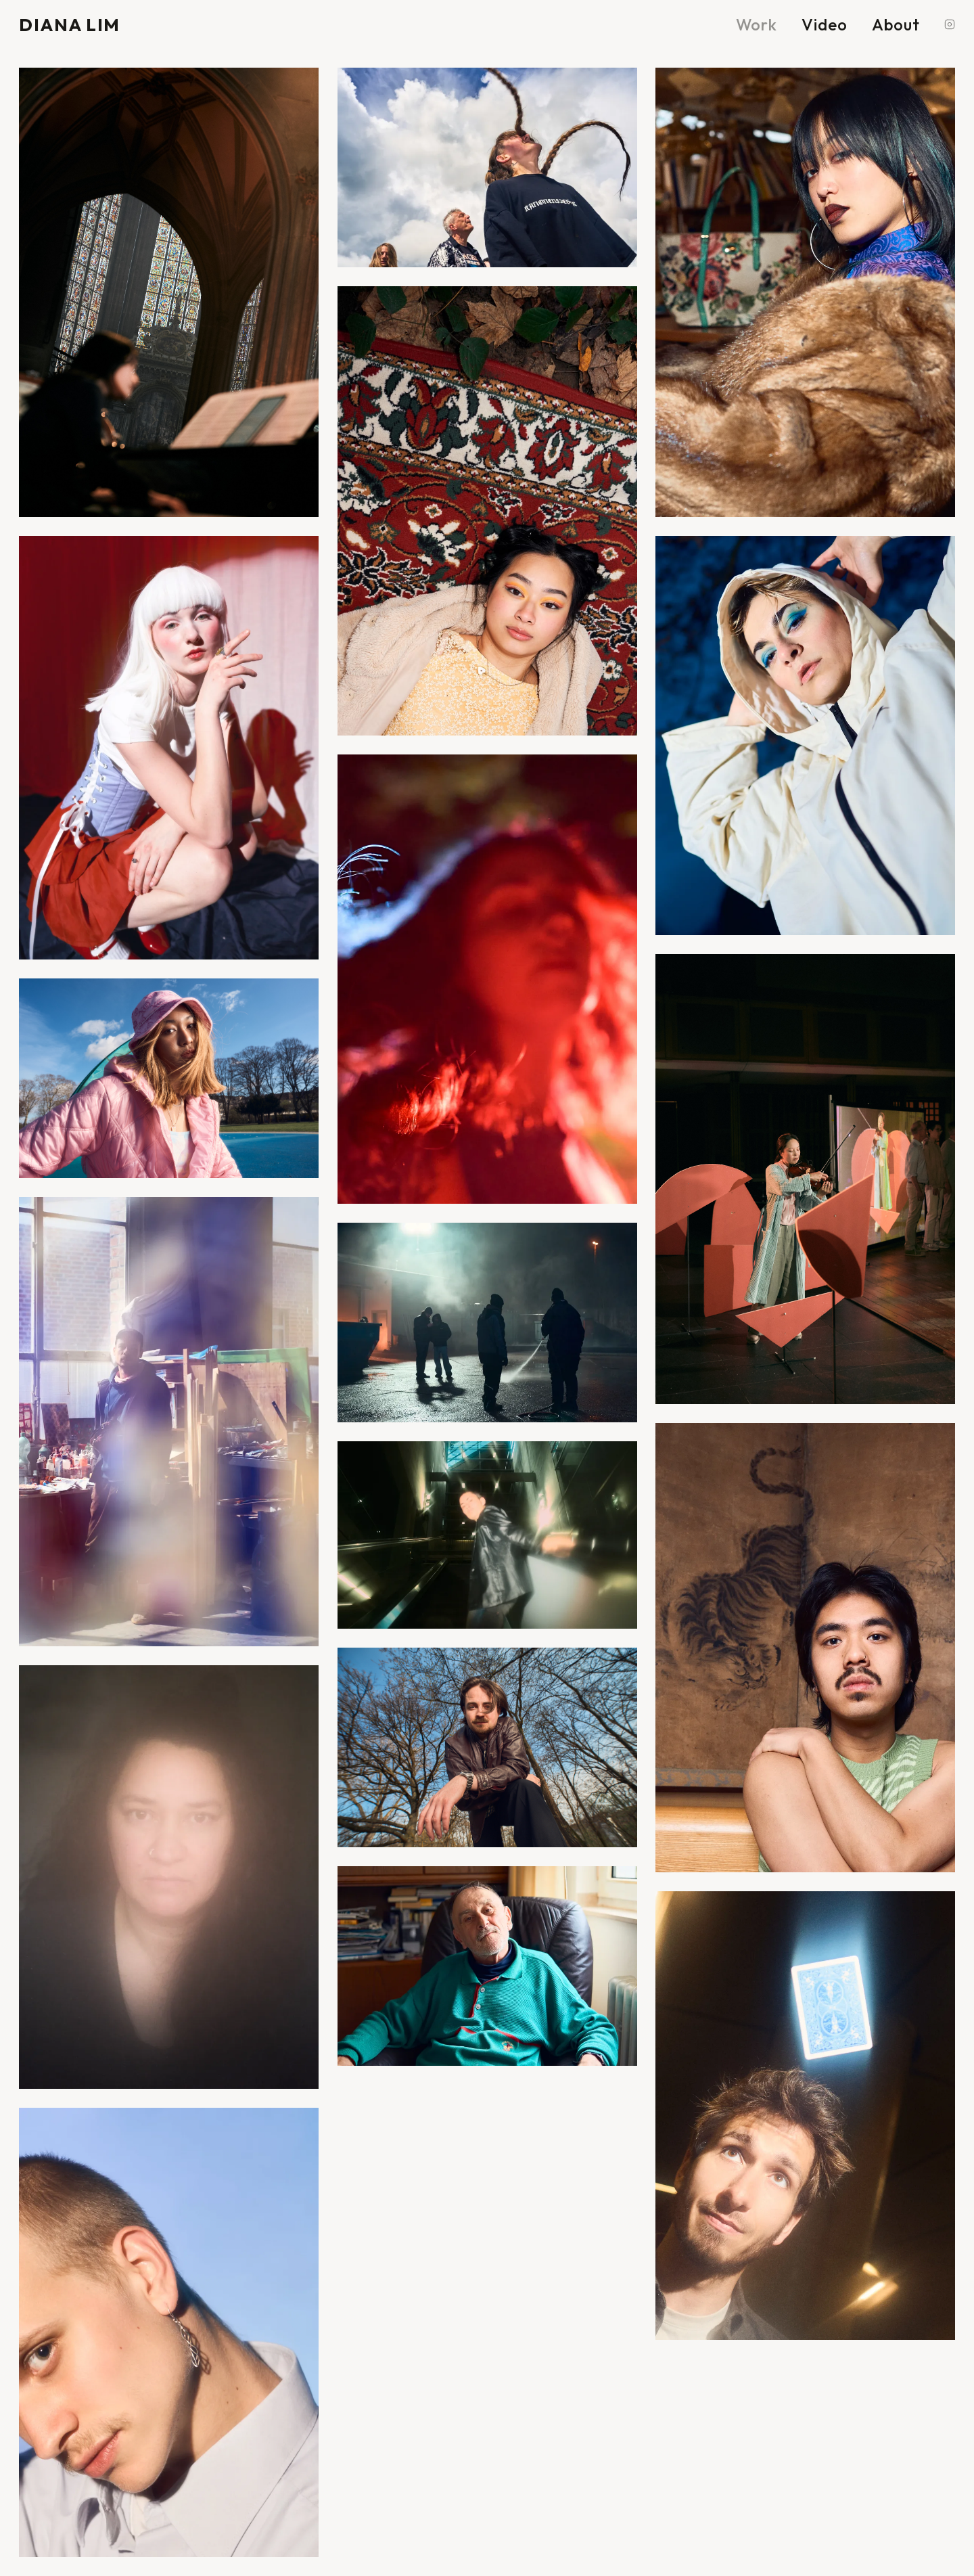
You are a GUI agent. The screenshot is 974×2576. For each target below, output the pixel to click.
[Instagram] (949, 24)
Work (757, 24)
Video (825, 24)
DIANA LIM (69, 25)
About (896, 24)
